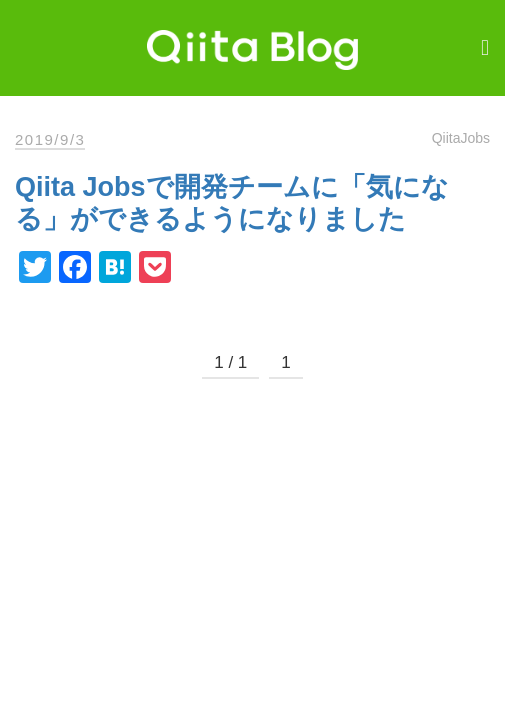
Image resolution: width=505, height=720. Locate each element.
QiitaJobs (461, 138)
